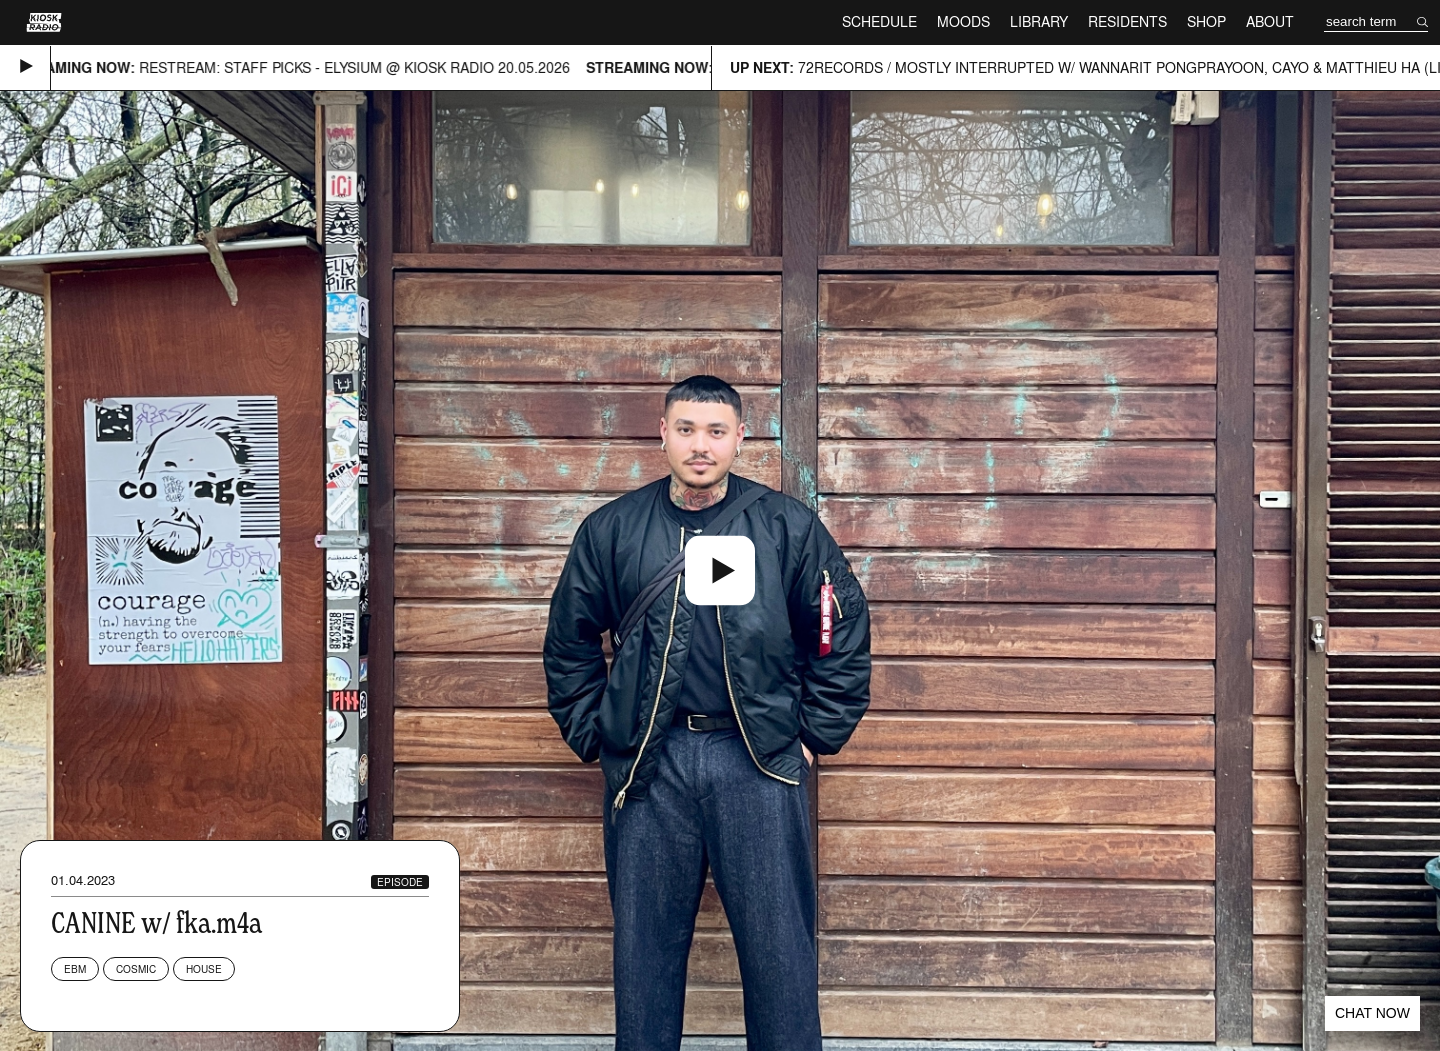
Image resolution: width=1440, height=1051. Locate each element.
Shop (1206, 21)
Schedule (879, 21)
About (1270, 21)
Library (1039, 21)
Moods (963, 21)
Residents (1127, 21)
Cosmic (136, 969)
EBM (75, 969)
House (204, 969)
